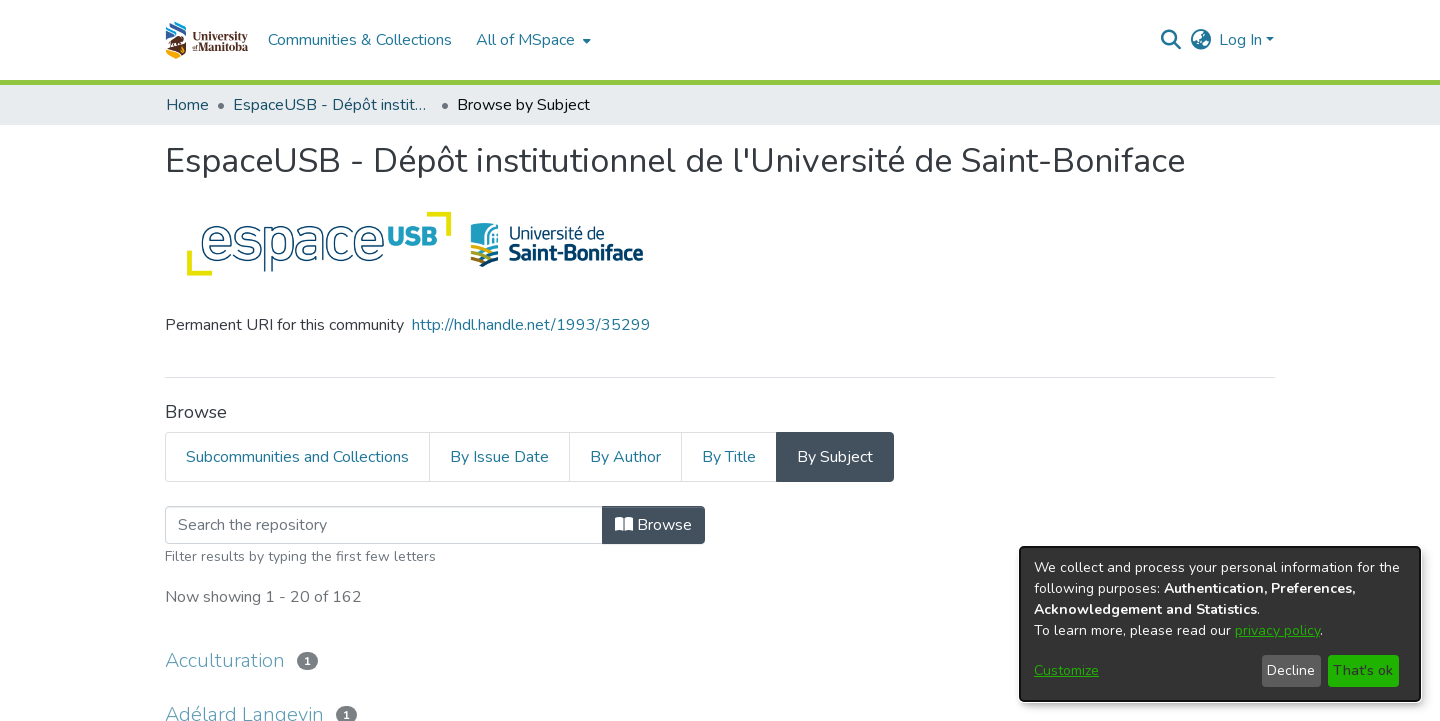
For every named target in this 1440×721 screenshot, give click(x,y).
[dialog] (1220, 624)
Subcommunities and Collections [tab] (297, 457)
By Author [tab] (625, 457)
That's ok (1363, 670)
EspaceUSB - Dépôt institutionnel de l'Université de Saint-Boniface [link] (333, 105)
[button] (206, 40)
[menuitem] (531, 40)
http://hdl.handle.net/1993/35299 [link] (531, 325)
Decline (1291, 670)
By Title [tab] (729, 457)
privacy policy (1277, 630)
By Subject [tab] (835, 457)
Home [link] (187, 105)
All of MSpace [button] (525, 40)
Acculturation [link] (225, 660)
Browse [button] (653, 525)
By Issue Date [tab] (499, 457)
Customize (1066, 670)
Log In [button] (1242, 40)
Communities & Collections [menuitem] (360, 40)
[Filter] (384, 525)
